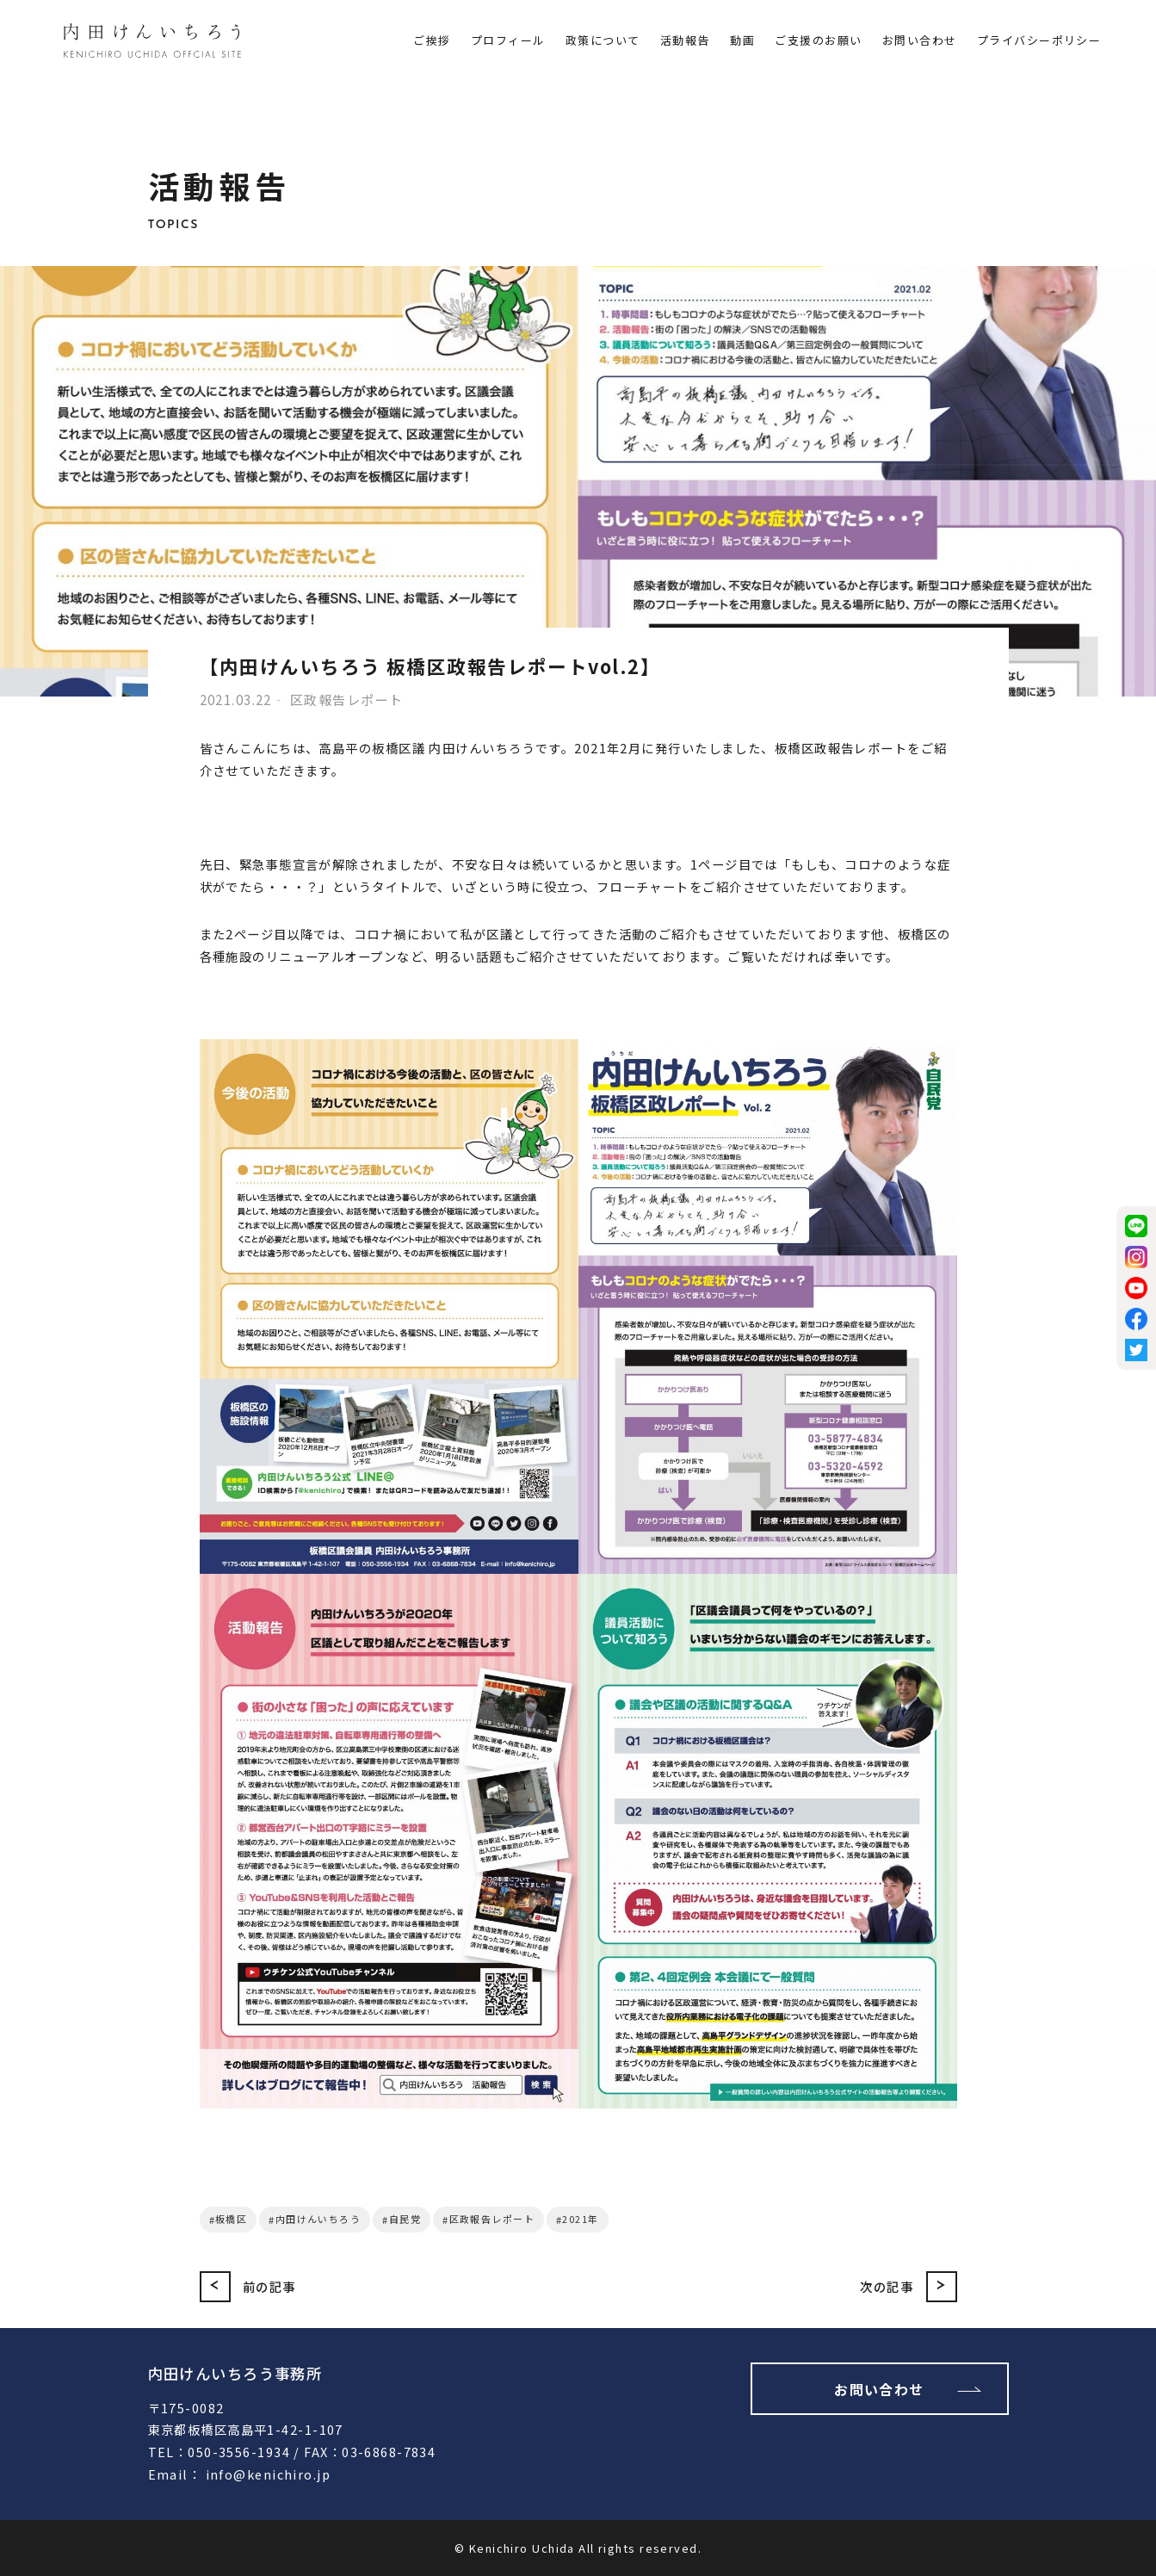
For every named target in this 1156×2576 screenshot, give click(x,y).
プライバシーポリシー (1039, 40)
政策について (603, 40)
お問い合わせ (919, 40)
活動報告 (685, 40)
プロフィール (508, 40)
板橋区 (231, 2219)
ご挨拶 (431, 40)
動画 (742, 40)
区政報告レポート (492, 2219)
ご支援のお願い (818, 40)
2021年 (580, 2219)
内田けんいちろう (318, 2219)
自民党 (405, 2219)
